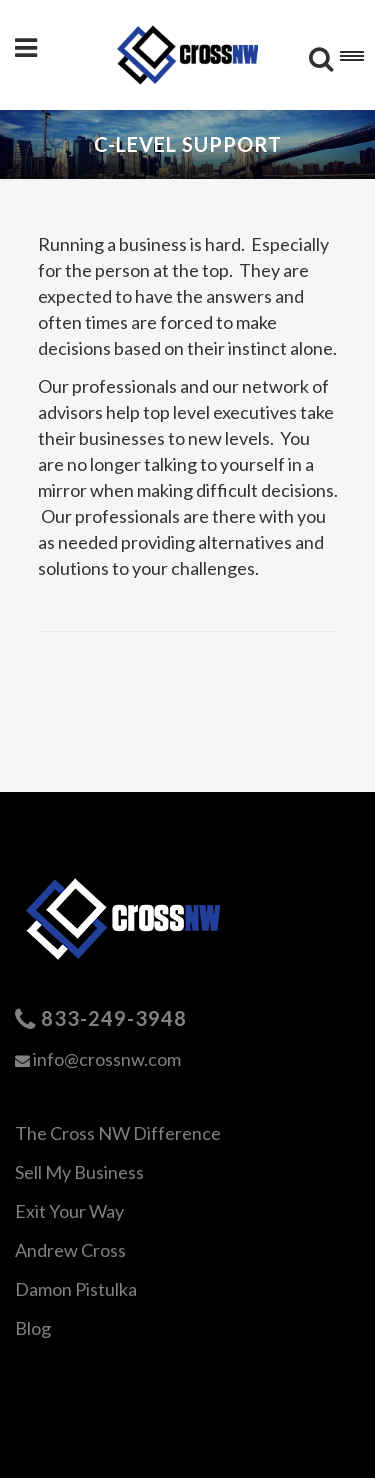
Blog (33, 1328)
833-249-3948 (114, 1018)
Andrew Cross (70, 1250)
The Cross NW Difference (118, 1133)
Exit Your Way (69, 1211)
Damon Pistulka (76, 1289)
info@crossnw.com (107, 1059)
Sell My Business (79, 1172)
